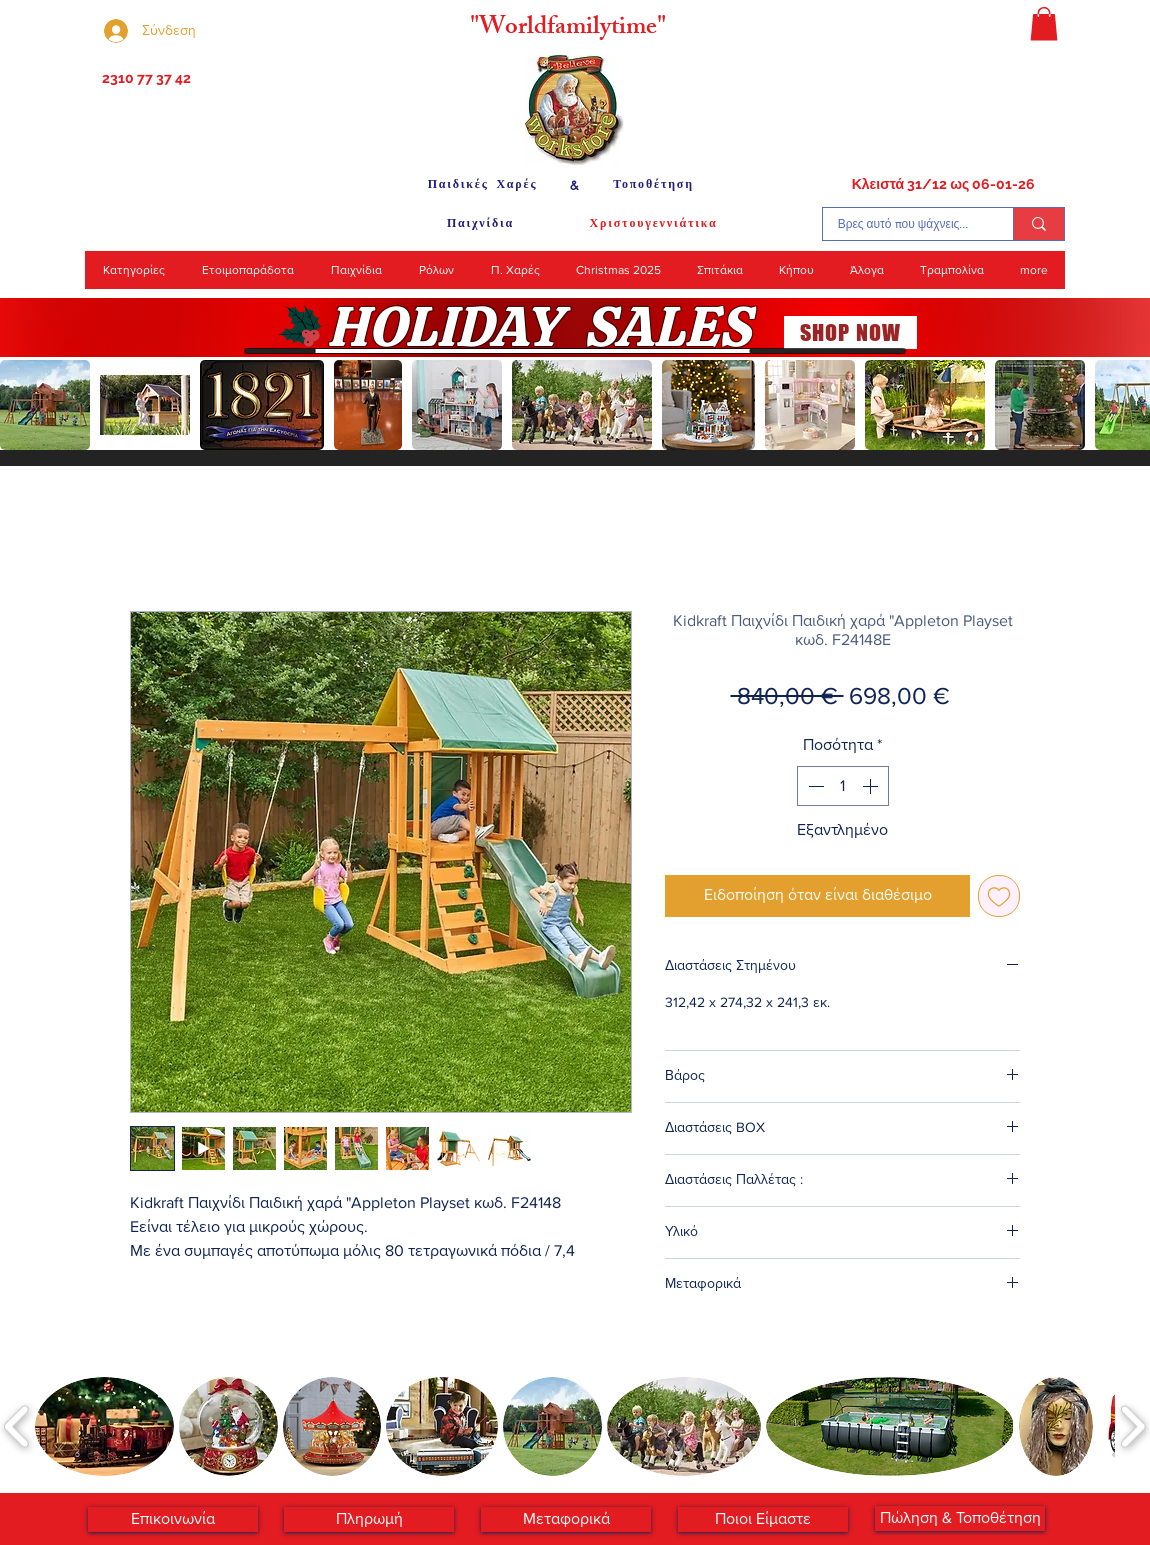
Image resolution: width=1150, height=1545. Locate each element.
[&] (574, 185)
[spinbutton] (843, 786)
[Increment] (872, 786)
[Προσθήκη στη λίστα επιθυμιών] (999, 896)
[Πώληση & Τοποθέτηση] (960, 1518)
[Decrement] (814, 786)
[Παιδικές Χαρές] (482, 185)
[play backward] (25, 405)
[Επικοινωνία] (173, 1519)
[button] (1044, 23)
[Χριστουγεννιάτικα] (653, 224)
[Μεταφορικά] (566, 1519)
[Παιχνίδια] (480, 224)
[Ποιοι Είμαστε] (763, 1519)
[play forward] (1125, 405)
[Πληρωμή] (369, 1519)
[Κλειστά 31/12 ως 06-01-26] (943, 185)
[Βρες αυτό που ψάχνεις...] (903, 224)
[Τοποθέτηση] (653, 185)
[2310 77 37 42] (144, 79)
